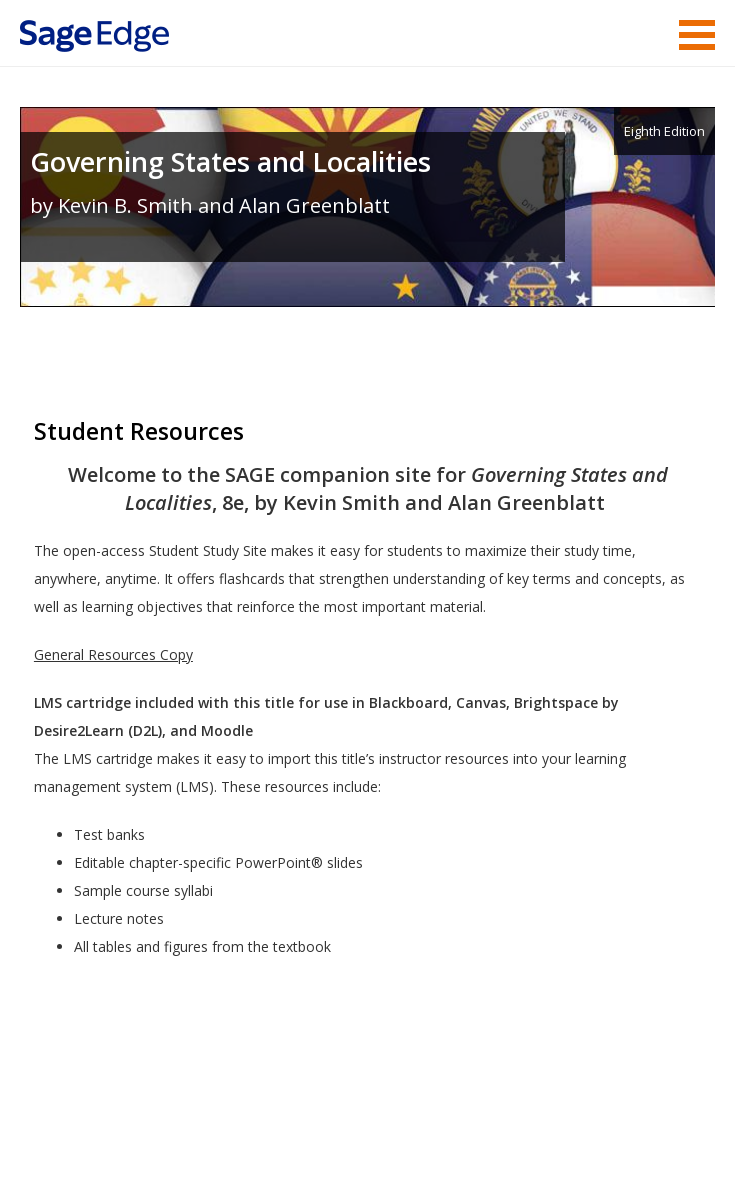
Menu (697, 35)
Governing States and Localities (230, 161)
